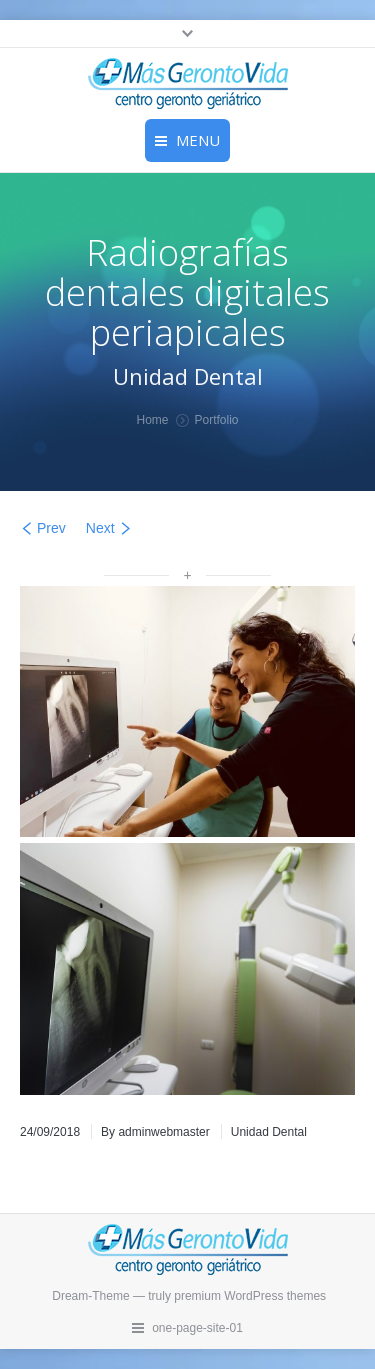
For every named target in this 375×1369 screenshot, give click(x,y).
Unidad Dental (269, 1132)
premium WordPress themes (250, 1296)
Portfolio (216, 420)
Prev (51, 528)
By (155, 1132)
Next (100, 528)
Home (152, 420)
